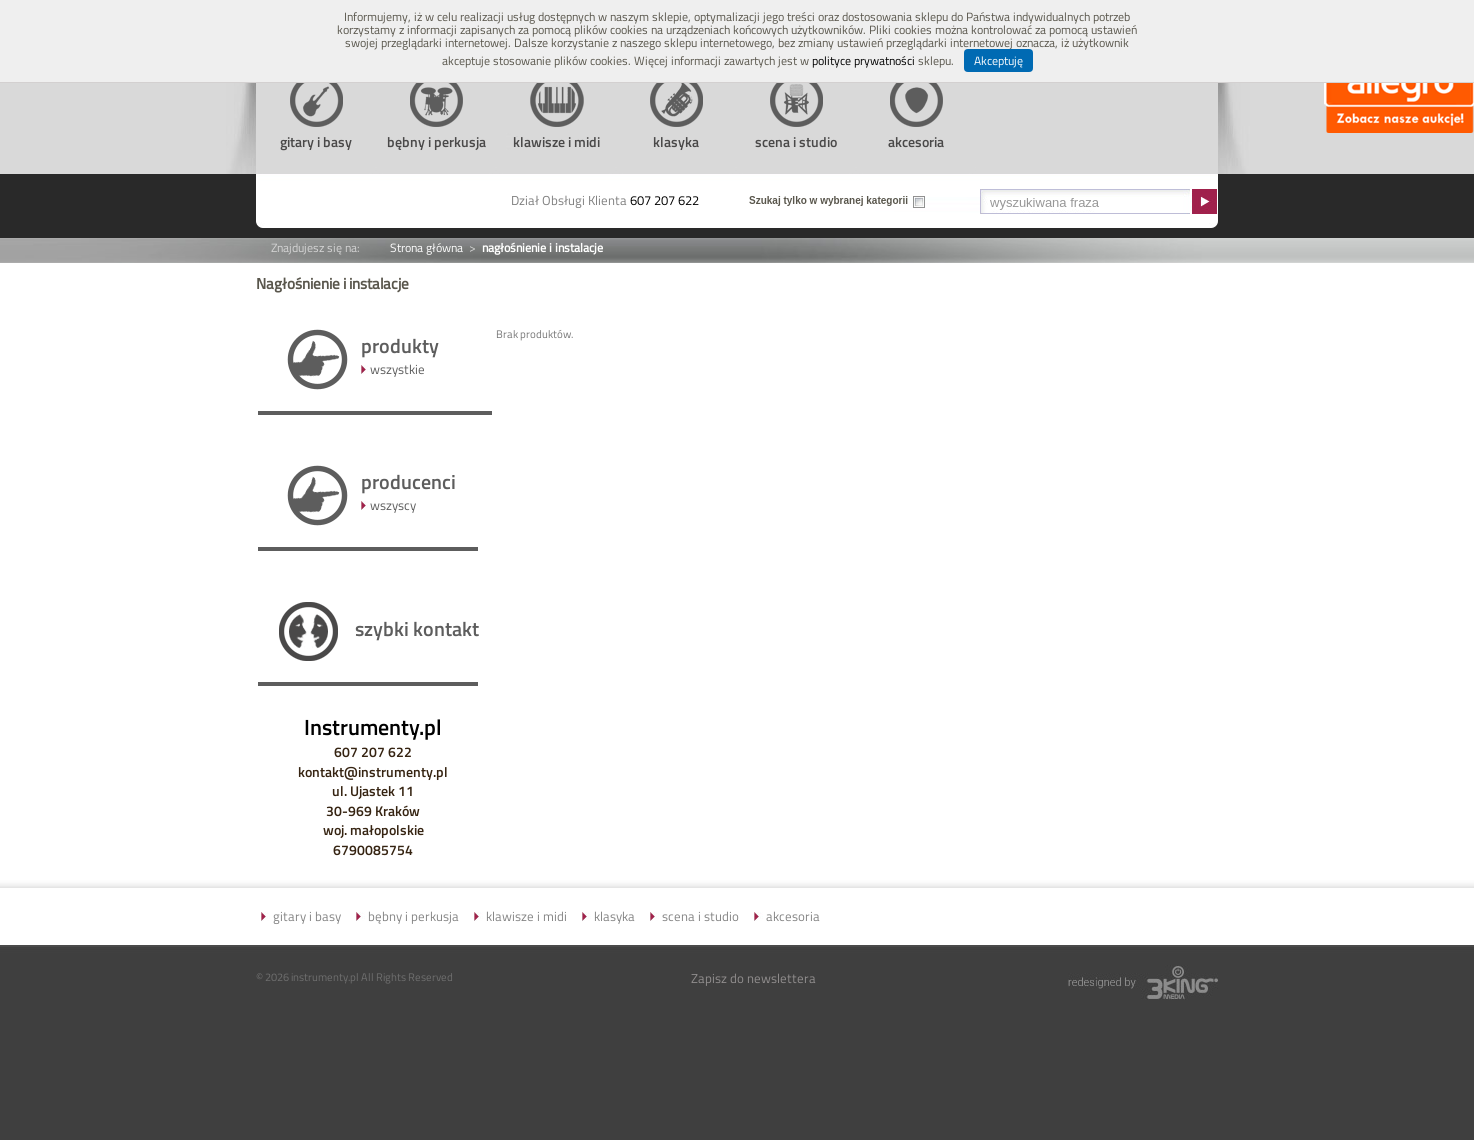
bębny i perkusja (413, 916)
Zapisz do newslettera (753, 978)
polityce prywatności (863, 60)
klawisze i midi (526, 916)
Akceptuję (998, 60)
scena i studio (700, 916)
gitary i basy (307, 916)
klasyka (614, 916)
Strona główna (426, 247)
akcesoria (793, 916)
